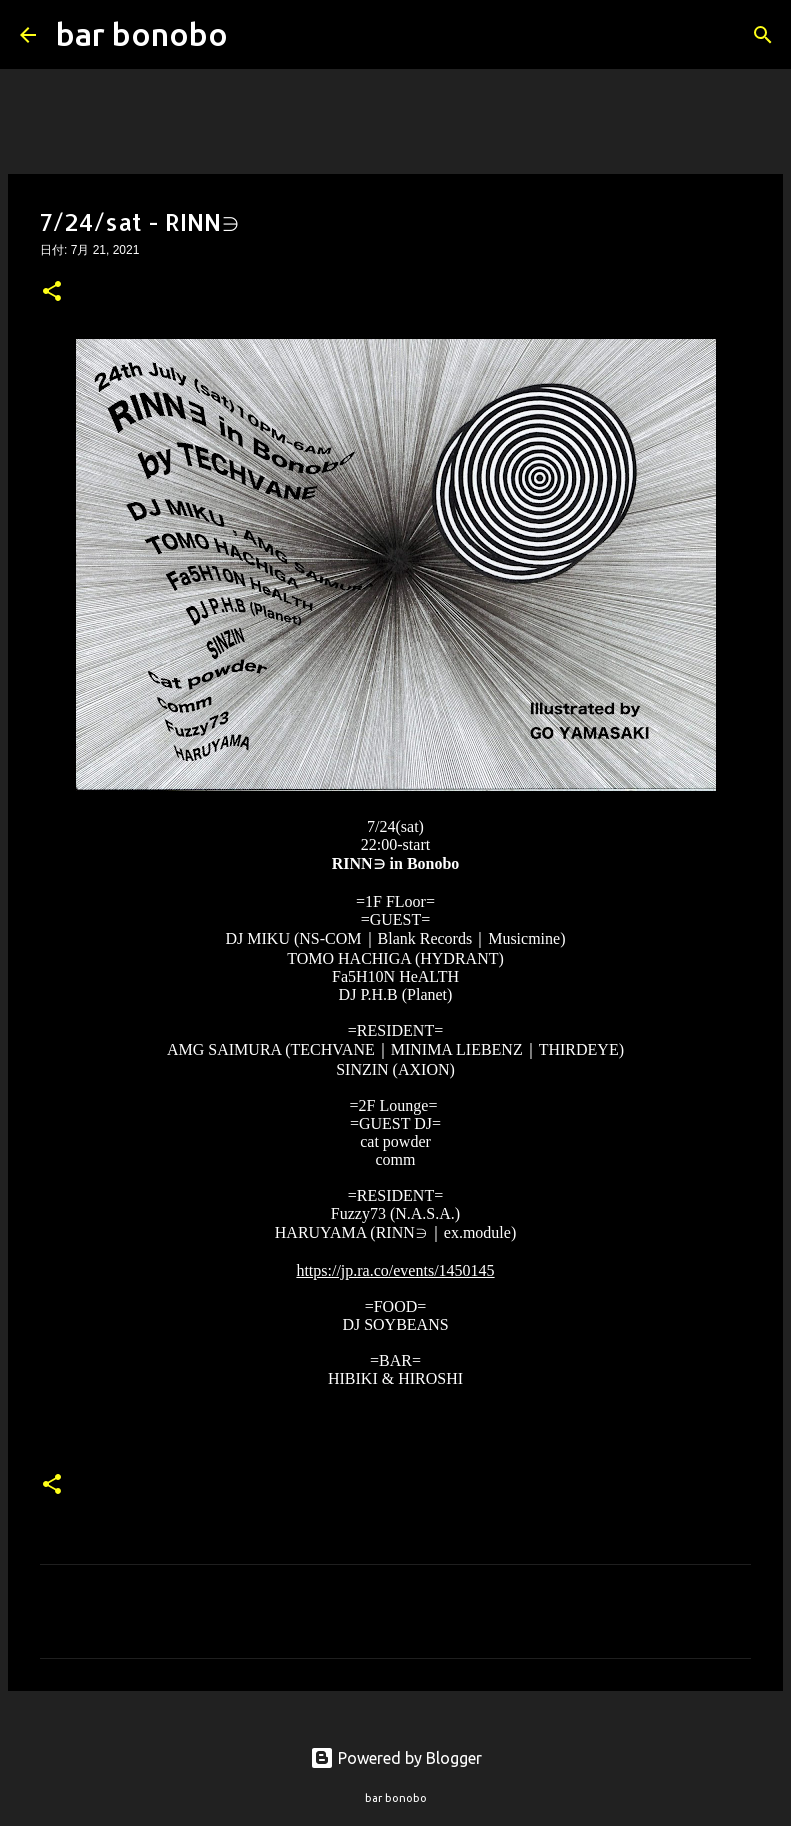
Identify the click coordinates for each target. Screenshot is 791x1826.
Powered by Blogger (396, 1758)
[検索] (256, 35)
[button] (52, 293)
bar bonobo (142, 34)
